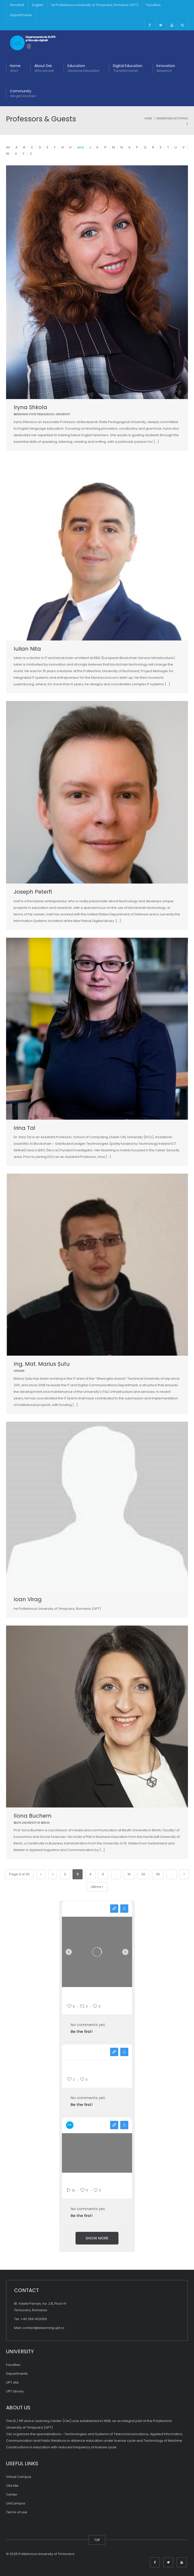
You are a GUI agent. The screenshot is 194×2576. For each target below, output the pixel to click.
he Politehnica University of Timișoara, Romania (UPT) (94, 5)
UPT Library (15, 2391)
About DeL (44, 68)
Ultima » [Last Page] (97, 1886)
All (8, 147)
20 (143, 1874)
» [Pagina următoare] (184, 1874)
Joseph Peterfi (33, 891)
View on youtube (114, 2125)
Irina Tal (24, 1128)
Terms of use (16, 2512)
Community (23, 94)
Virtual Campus (18, 2476)
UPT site (12, 2382)
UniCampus (15, 2503)
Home (15, 68)
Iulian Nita (27, 648)
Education (83, 68)
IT (105, 147)
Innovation (165, 68)
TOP (97, 2540)
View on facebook (114, 1908)
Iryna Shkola (30, 407)
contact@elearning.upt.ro (43, 2327)
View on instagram (114, 2052)
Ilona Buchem (33, 1815)
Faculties (153, 5)
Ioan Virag (28, 1599)
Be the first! (81, 2031)
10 (129, 1874)
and (80, 147)
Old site (12, 2485)
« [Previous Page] (41, 1874)
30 (158, 1874)
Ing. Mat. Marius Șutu (42, 1364)
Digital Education (127, 68)
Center (11, 2494)
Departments (21, 15)
